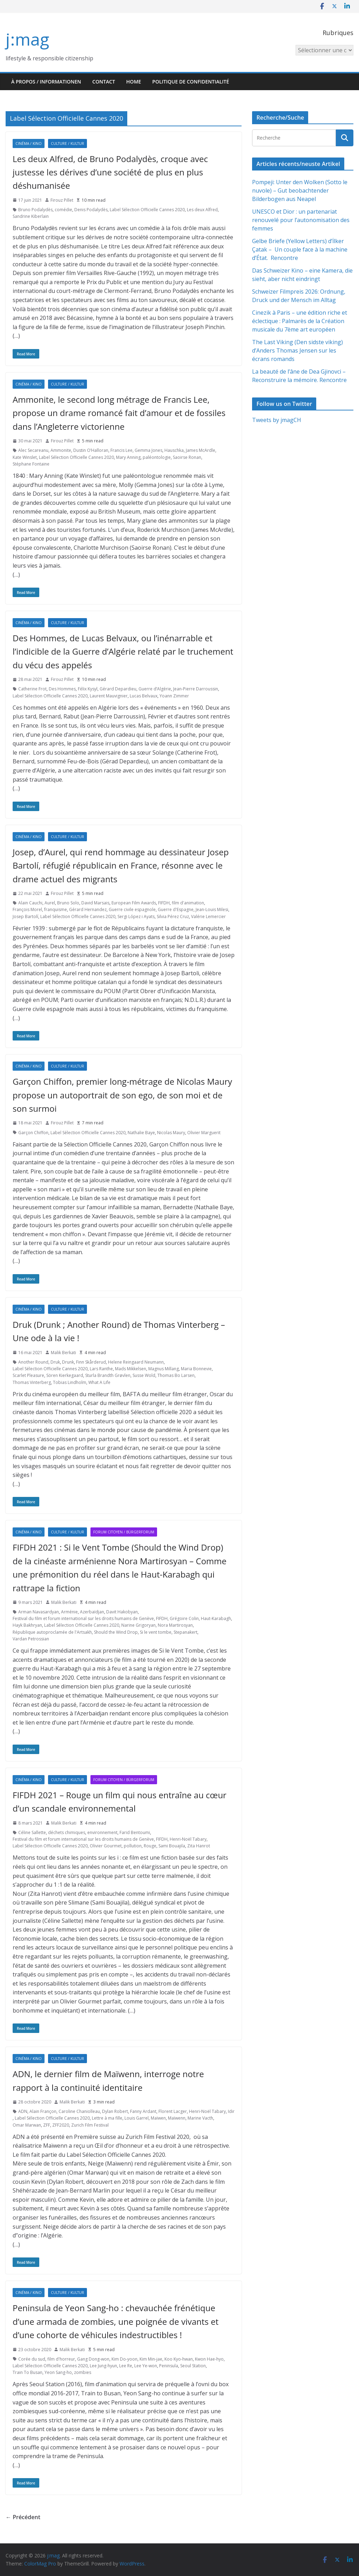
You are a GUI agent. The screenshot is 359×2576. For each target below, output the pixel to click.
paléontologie (157, 457)
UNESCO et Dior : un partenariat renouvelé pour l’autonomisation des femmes (301, 220)
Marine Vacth (200, 2118)
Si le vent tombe (155, 1632)
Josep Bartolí (25, 916)
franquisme (55, 909)
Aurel (50, 903)
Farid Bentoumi (135, 1832)
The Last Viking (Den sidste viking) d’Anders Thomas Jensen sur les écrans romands (297, 350)
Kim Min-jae (151, 2359)
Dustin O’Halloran (90, 450)
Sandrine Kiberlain (31, 216)
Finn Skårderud (91, 1362)
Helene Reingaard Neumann (136, 1362)
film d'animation (188, 903)
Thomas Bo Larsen (176, 1375)
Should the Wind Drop (116, 1632)
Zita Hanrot (198, 1846)
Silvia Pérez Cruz (173, 916)
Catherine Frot (32, 689)
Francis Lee (121, 450)
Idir (231, 2111)
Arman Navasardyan (38, 1612)
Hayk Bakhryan (27, 1625)
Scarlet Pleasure (28, 1375)
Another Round (33, 1362)
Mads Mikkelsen (130, 1369)
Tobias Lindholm (69, 1382)
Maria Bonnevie (196, 1369)
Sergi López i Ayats (136, 916)
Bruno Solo (68, 903)
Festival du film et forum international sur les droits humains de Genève (83, 1618)
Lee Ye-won (145, 2366)
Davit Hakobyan (122, 1612)
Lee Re (125, 2366)
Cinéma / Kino (28, 143)
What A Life (99, 1382)
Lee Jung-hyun (103, 2366)
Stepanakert (185, 1632)
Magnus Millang (163, 1369)
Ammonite (60, 450)
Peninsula (168, 2366)
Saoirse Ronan (187, 457)
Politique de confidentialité (190, 81)
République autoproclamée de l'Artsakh (52, 1632)
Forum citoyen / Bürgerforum (123, 1532)
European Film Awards (133, 903)
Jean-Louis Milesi (212, 909)
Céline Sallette (32, 1832)
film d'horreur (61, 2359)
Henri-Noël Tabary (188, 1839)
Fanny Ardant (143, 2111)
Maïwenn (176, 2118)
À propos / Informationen (46, 81)
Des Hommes (62, 689)
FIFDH (164, 903)
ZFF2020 (60, 2125)
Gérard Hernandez (88, 909)
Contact (103, 81)
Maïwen (158, 2118)
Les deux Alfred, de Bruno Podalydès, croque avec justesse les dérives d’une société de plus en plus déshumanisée (110, 172)
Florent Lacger (172, 2111)
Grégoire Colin (184, 1618)
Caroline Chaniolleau (79, 2111)
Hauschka (174, 450)
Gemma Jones (148, 450)
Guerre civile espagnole (132, 909)
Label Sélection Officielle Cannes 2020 (147, 210)
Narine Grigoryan (138, 1625)
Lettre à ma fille (107, 2118)
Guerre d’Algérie (154, 689)
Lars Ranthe (101, 1369)
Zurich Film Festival (90, 2125)
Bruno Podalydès (35, 210)
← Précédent (23, 2517)
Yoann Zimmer (174, 696)
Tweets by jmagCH (276, 420)
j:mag (27, 39)
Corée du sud (31, 2359)
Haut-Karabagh (216, 1618)
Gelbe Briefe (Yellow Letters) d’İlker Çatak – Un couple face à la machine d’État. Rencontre (299, 249)
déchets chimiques (66, 1832)
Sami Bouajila (171, 1846)
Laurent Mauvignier (109, 696)
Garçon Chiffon (33, 1133)
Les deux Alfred (202, 210)
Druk (55, 1362)
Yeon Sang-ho (58, 2372)
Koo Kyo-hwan (178, 2359)
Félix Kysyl (87, 689)
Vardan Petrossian (31, 1639)
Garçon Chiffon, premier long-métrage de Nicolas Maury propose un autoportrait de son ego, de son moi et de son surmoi (122, 1095)
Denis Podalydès (91, 210)
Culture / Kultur (67, 143)
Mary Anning (128, 457)
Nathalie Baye (141, 1133)
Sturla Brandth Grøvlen (107, 1375)
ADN (22, 2111)
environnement (102, 1832)
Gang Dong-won (93, 2359)
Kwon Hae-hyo (209, 2359)
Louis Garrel (136, 2118)
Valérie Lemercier (208, 916)
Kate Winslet (25, 457)
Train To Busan (27, 2372)
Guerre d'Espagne (176, 909)
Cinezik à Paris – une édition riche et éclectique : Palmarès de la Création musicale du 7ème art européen (299, 321)
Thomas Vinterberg (32, 1382)
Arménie (69, 1612)
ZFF (46, 2125)
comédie (63, 210)
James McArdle (200, 450)
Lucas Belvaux (143, 696)
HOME (133, 81)
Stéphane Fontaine (31, 464)
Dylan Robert (115, 2111)
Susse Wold (144, 1375)
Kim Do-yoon (124, 2359)
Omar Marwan (27, 2125)
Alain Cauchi (30, 903)
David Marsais (95, 903)
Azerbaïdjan (92, 1612)
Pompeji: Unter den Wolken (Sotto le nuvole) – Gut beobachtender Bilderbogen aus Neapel (299, 190)
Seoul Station (193, 2366)
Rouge (150, 1846)
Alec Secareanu (33, 450)
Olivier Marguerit (204, 1133)
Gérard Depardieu (118, 689)
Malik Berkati (63, 1353)
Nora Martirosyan (175, 1625)
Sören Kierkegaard (64, 1375)
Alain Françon (42, 2111)
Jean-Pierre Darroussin (195, 689)
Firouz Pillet (61, 200)
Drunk (68, 1362)
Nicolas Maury (171, 1133)
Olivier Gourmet (106, 1846)
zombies (82, 2372)
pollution (133, 1846)
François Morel (27, 909)
